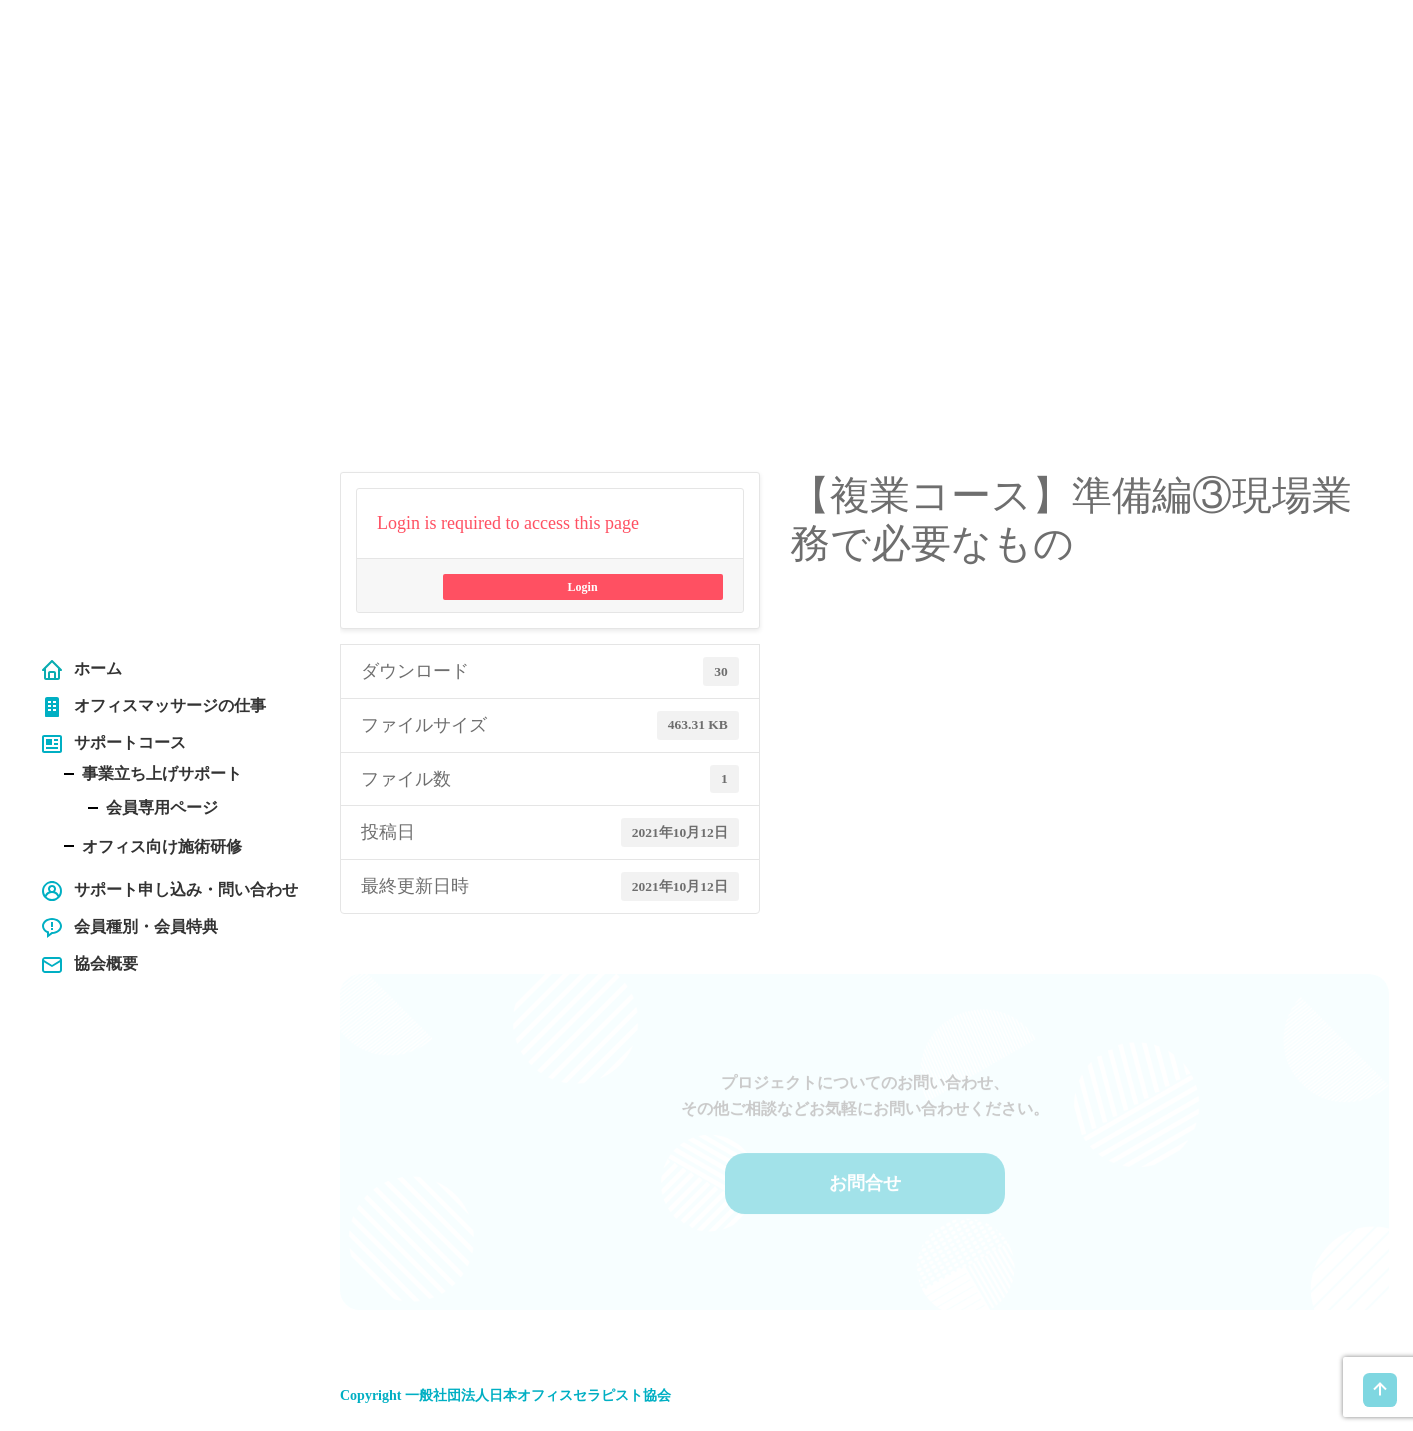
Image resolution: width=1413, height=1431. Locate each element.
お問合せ (865, 1173)
